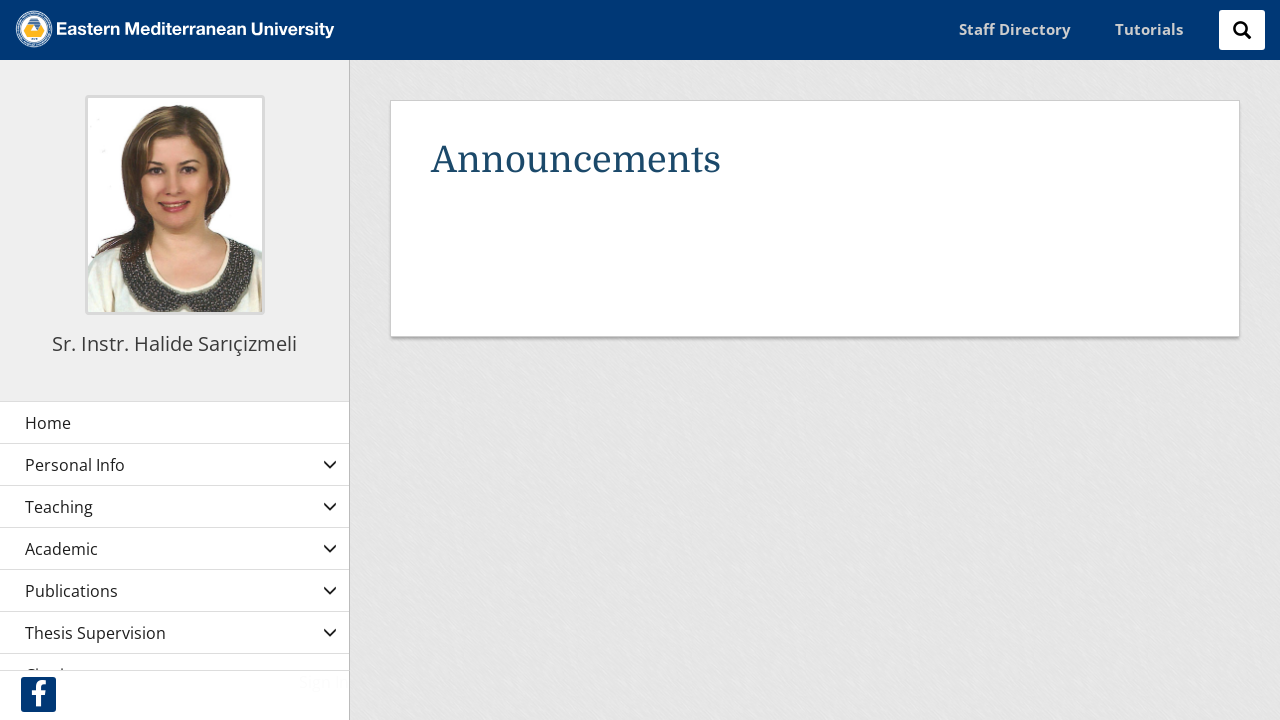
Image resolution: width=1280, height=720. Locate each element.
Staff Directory (1015, 29)
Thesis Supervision (95, 633)
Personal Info (75, 465)
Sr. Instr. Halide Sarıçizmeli (174, 343)
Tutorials (1149, 29)
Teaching (59, 507)
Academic (61, 549)
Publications (71, 591)
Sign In (324, 682)
